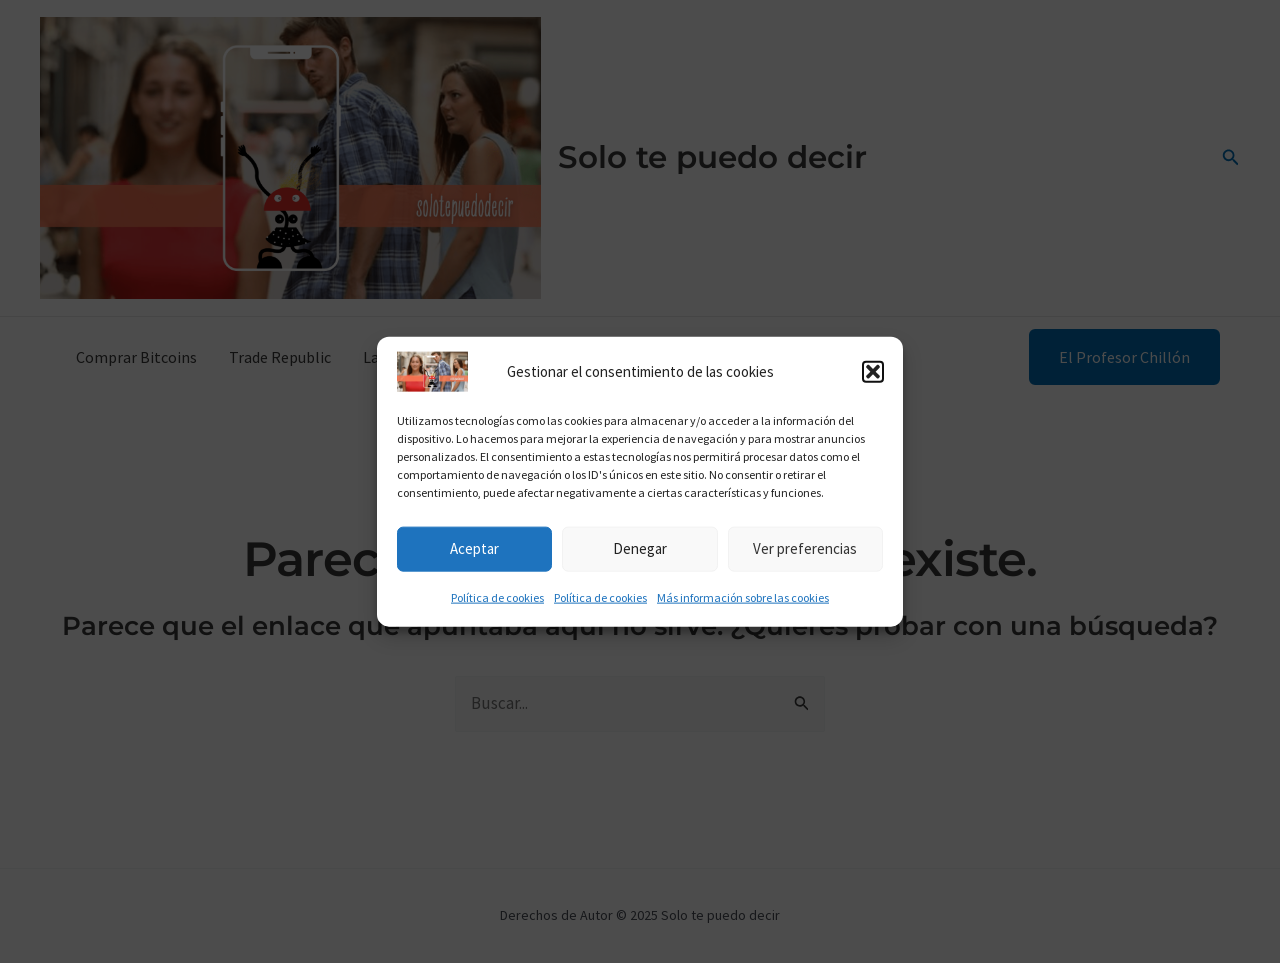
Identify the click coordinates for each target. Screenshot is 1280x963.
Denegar (640, 553)
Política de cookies (497, 601)
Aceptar (474, 553)
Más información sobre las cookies (743, 601)
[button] (873, 376)
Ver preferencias (805, 553)
